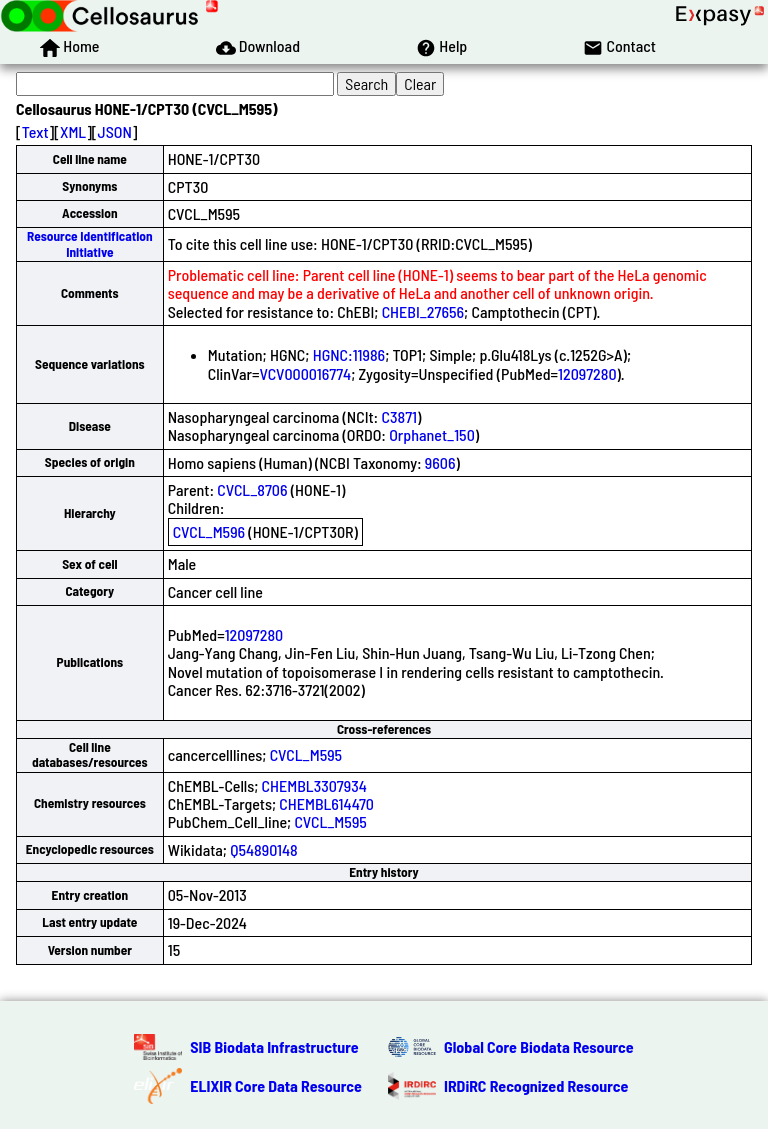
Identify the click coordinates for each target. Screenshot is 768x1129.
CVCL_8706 (252, 489)
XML (73, 131)
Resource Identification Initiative (90, 243)
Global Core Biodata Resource (539, 1046)
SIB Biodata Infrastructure (274, 1046)
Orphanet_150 (432, 434)
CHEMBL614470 (326, 803)
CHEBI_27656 (423, 311)
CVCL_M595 (306, 754)
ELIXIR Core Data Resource (276, 1085)
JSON (115, 131)
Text (35, 131)
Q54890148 (264, 849)
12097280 (587, 373)
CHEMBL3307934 (314, 785)
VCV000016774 (305, 373)
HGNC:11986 (349, 354)
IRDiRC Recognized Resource (536, 1085)
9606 (440, 462)
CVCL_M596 (209, 531)
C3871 (399, 416)
